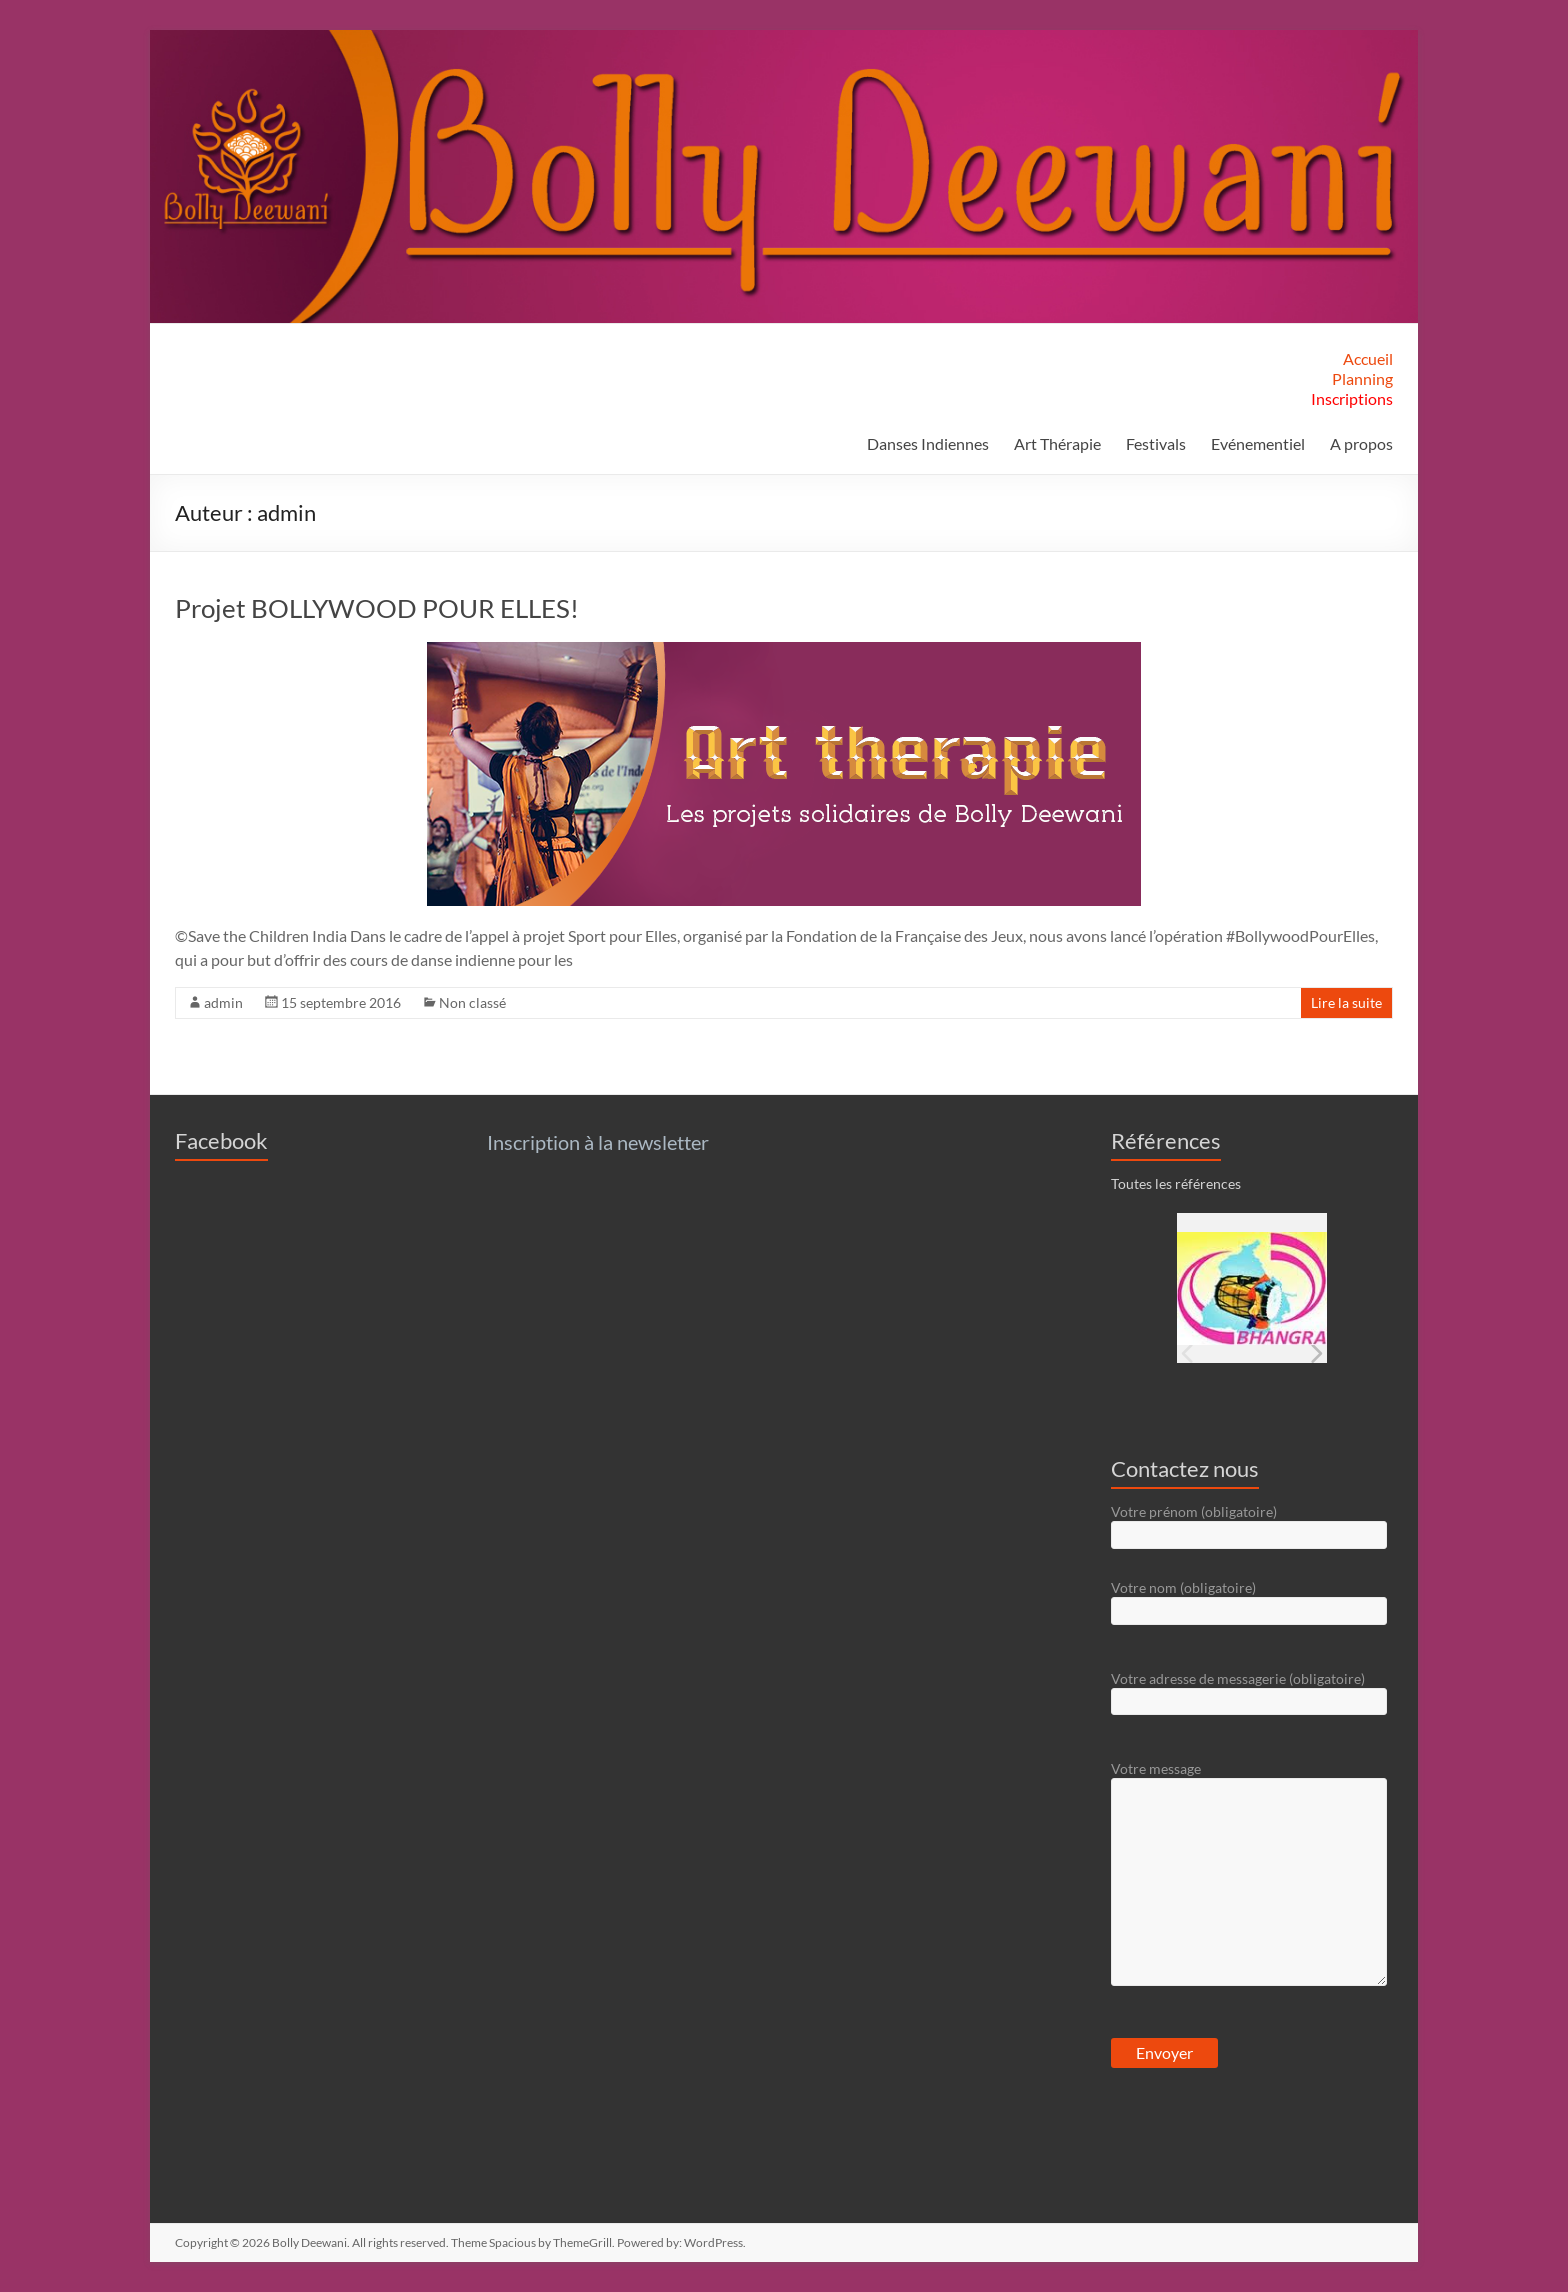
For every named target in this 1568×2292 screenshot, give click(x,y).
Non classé (472, 1002)
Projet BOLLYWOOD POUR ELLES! (377, 608)
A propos (1361, 443)
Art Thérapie (1057, 443)
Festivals (1156, 443)
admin (223, 1002)
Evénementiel (1258, 443)
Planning (1362, 378)
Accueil (1368, 358)
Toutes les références (1176, 1183)
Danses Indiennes (928, 443)
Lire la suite (1346, 1002)
